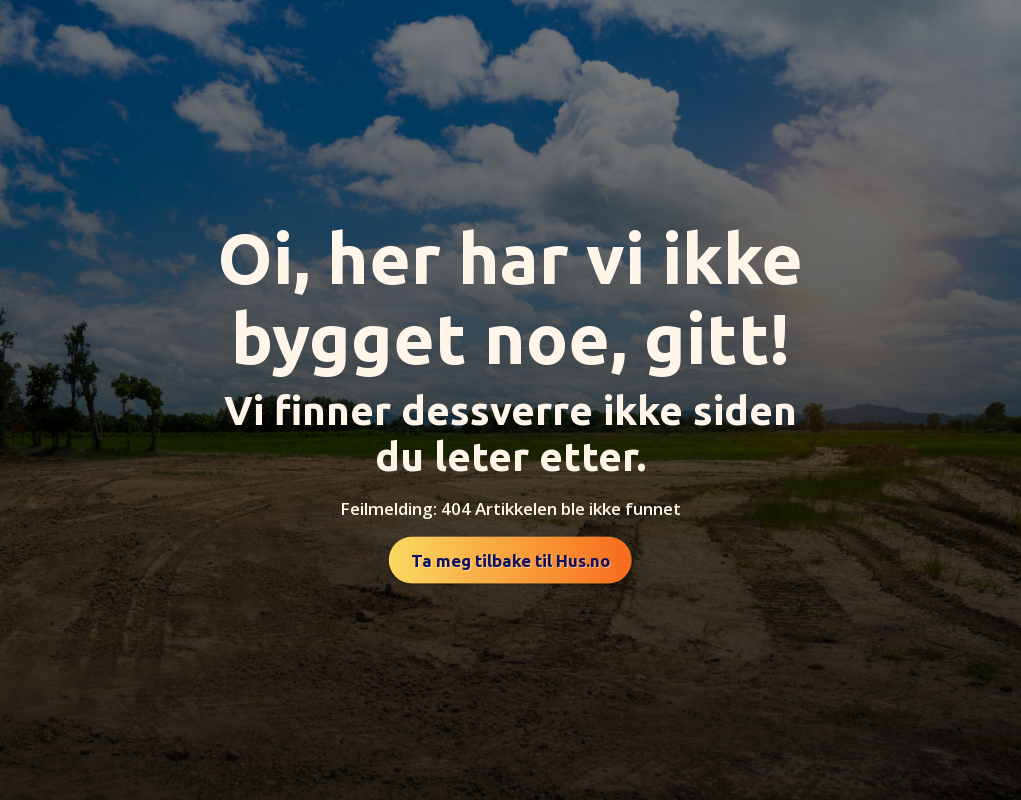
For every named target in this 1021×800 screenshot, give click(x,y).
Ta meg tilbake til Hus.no (510, 560)
